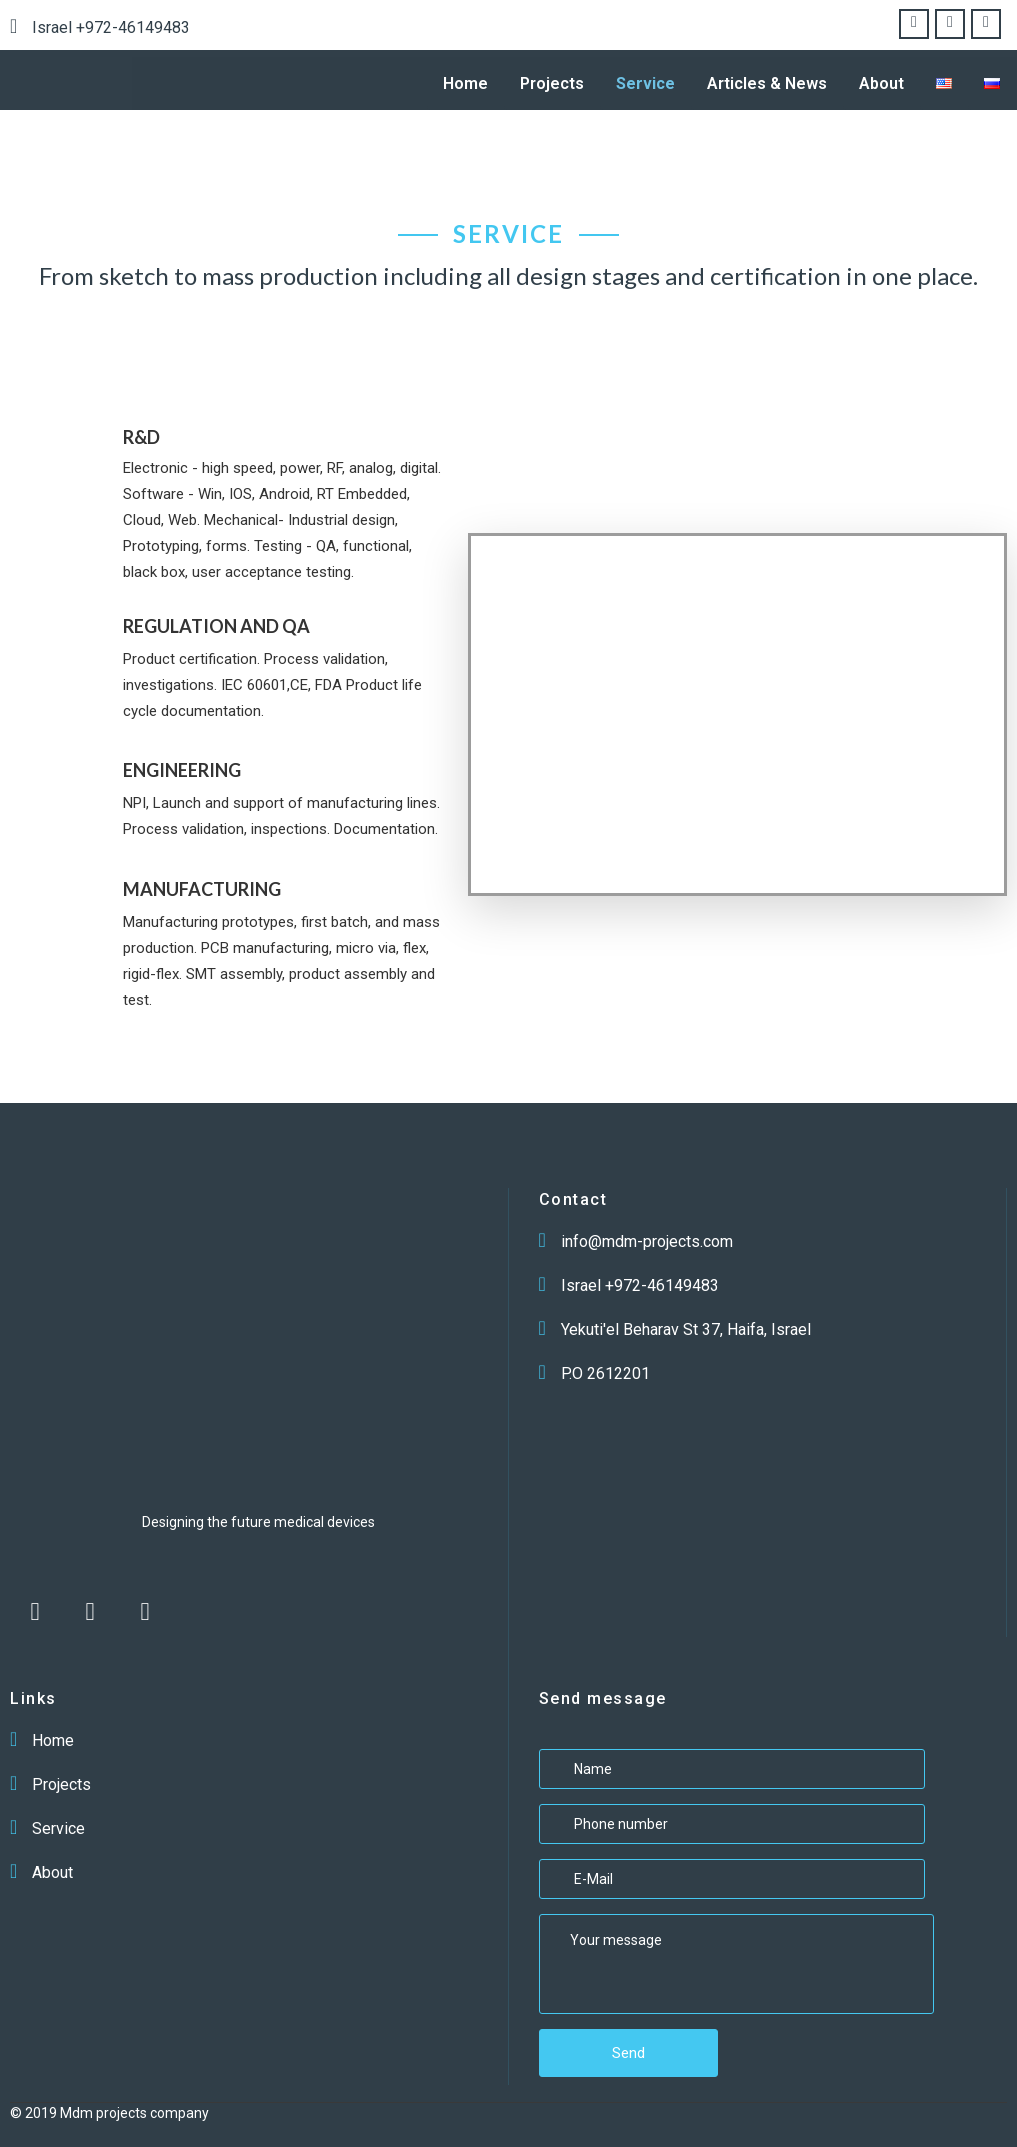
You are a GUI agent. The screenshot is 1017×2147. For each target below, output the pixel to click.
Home (465, 83)
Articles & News (767, 83)
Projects (552, 83)
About (881, 83)
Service (645, 83)
